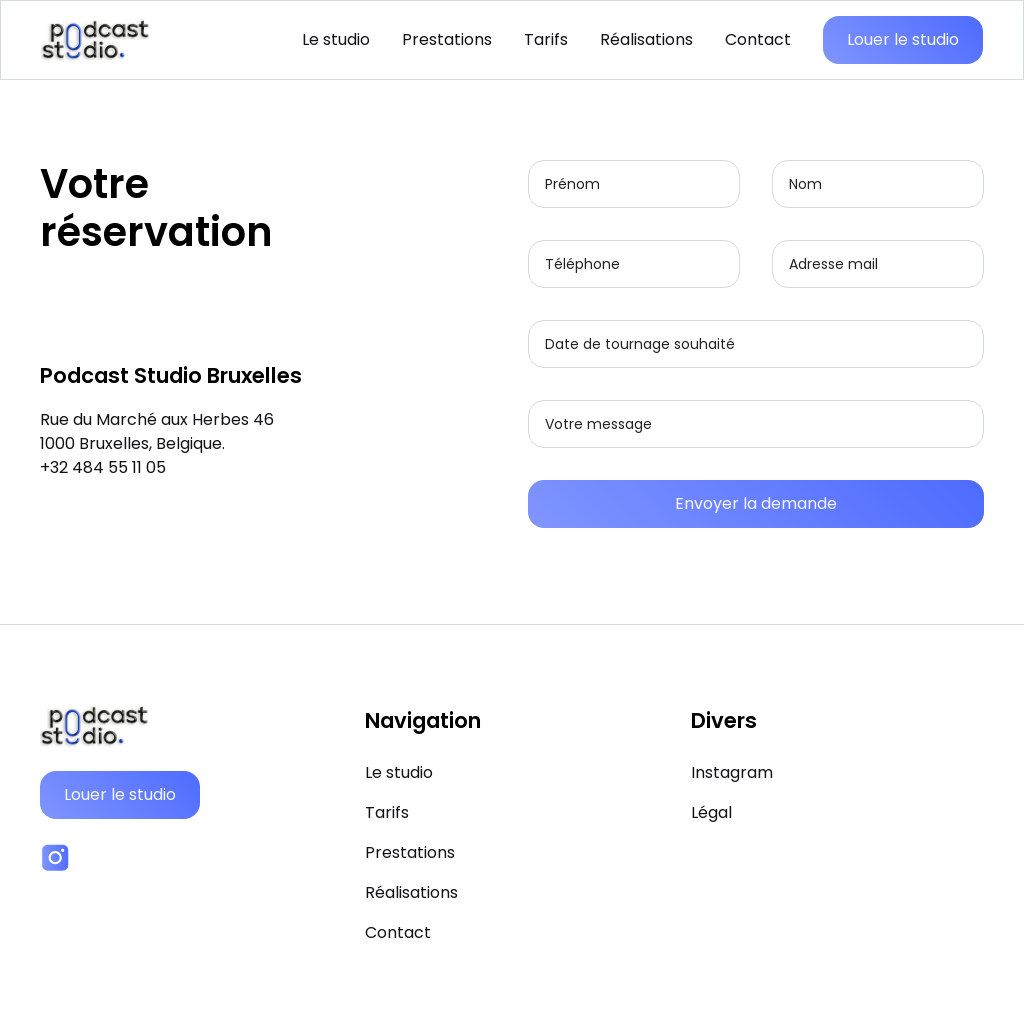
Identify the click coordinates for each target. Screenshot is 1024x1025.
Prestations (447, 39)
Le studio (336, 39)
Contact (758, 39)
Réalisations (646, 39)
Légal (711, 812)
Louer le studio (903, 39)
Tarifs (546, 39)
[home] (96, 40)
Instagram (732, 772)
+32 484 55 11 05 (103, 467)
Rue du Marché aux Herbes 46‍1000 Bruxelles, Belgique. (157, 431)
